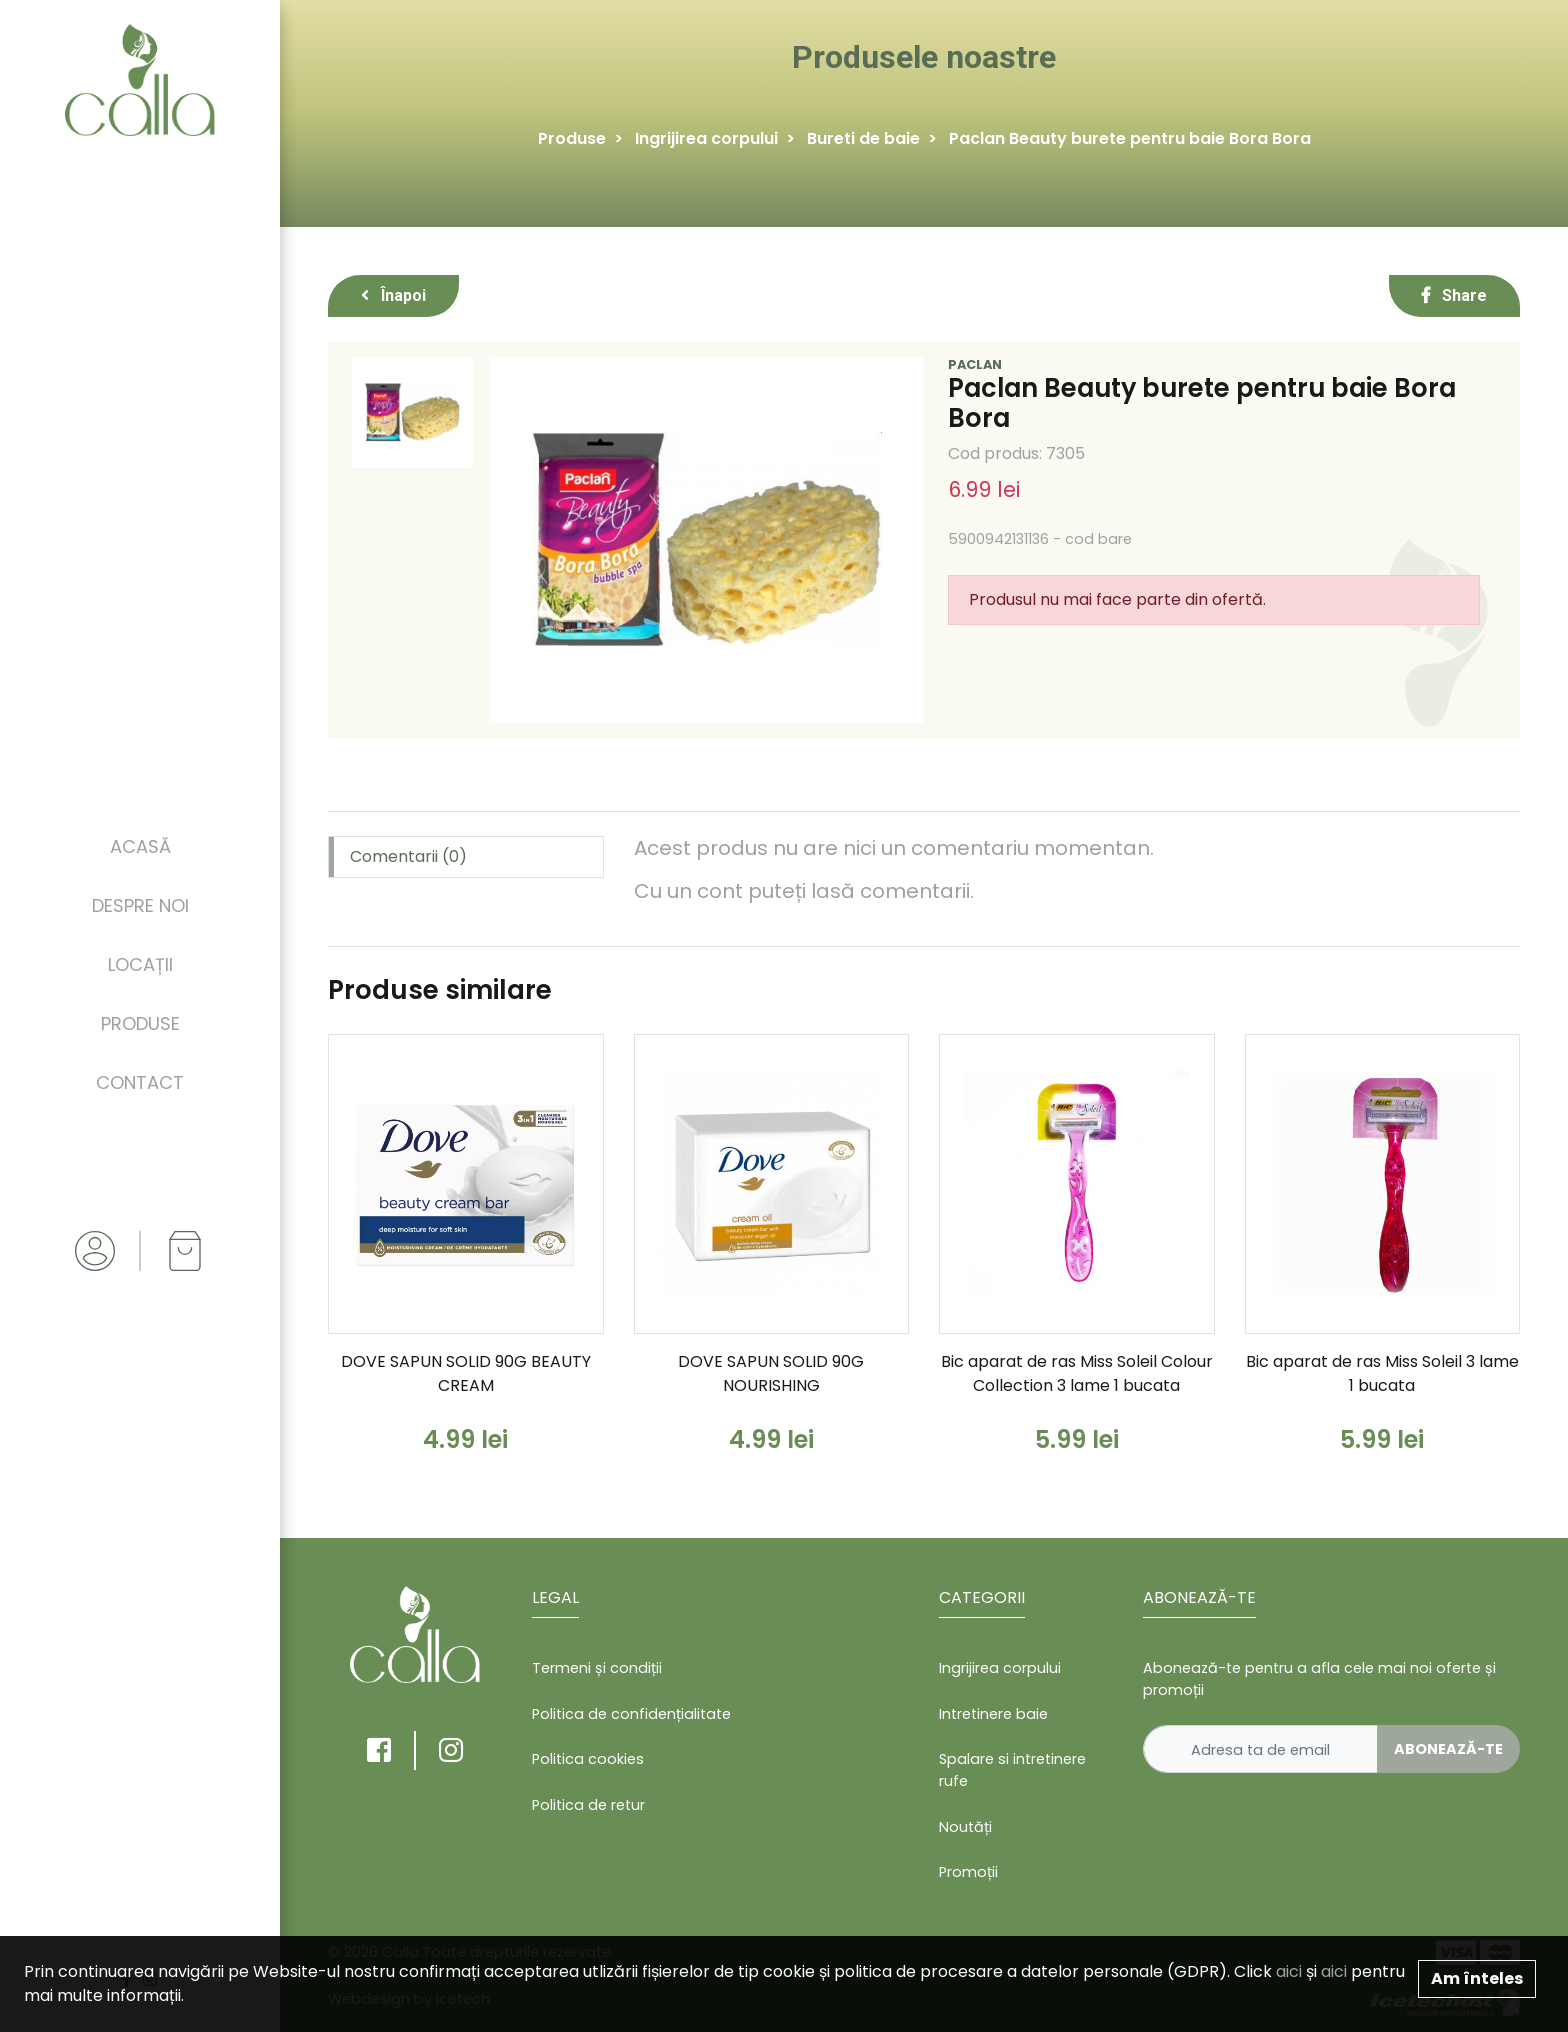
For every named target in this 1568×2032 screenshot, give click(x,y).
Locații (140, 964)
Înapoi (393, 295)
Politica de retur (588, 1805)
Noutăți (965, 1827)
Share (1454, 295)
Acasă (140, 846)
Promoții (968, 1872)
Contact (140, 1082)
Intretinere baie (993, 1714)
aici (1289, 1971)
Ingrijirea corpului (706, 138)
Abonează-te (1448, 1749)
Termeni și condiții (597, 1668)
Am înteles (1477, 1978)
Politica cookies (588, 1759)
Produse (140, 1023)
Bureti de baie (863, 138)
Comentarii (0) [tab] (408, 856)
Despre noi (140, 905)
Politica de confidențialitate (631, 1714)
